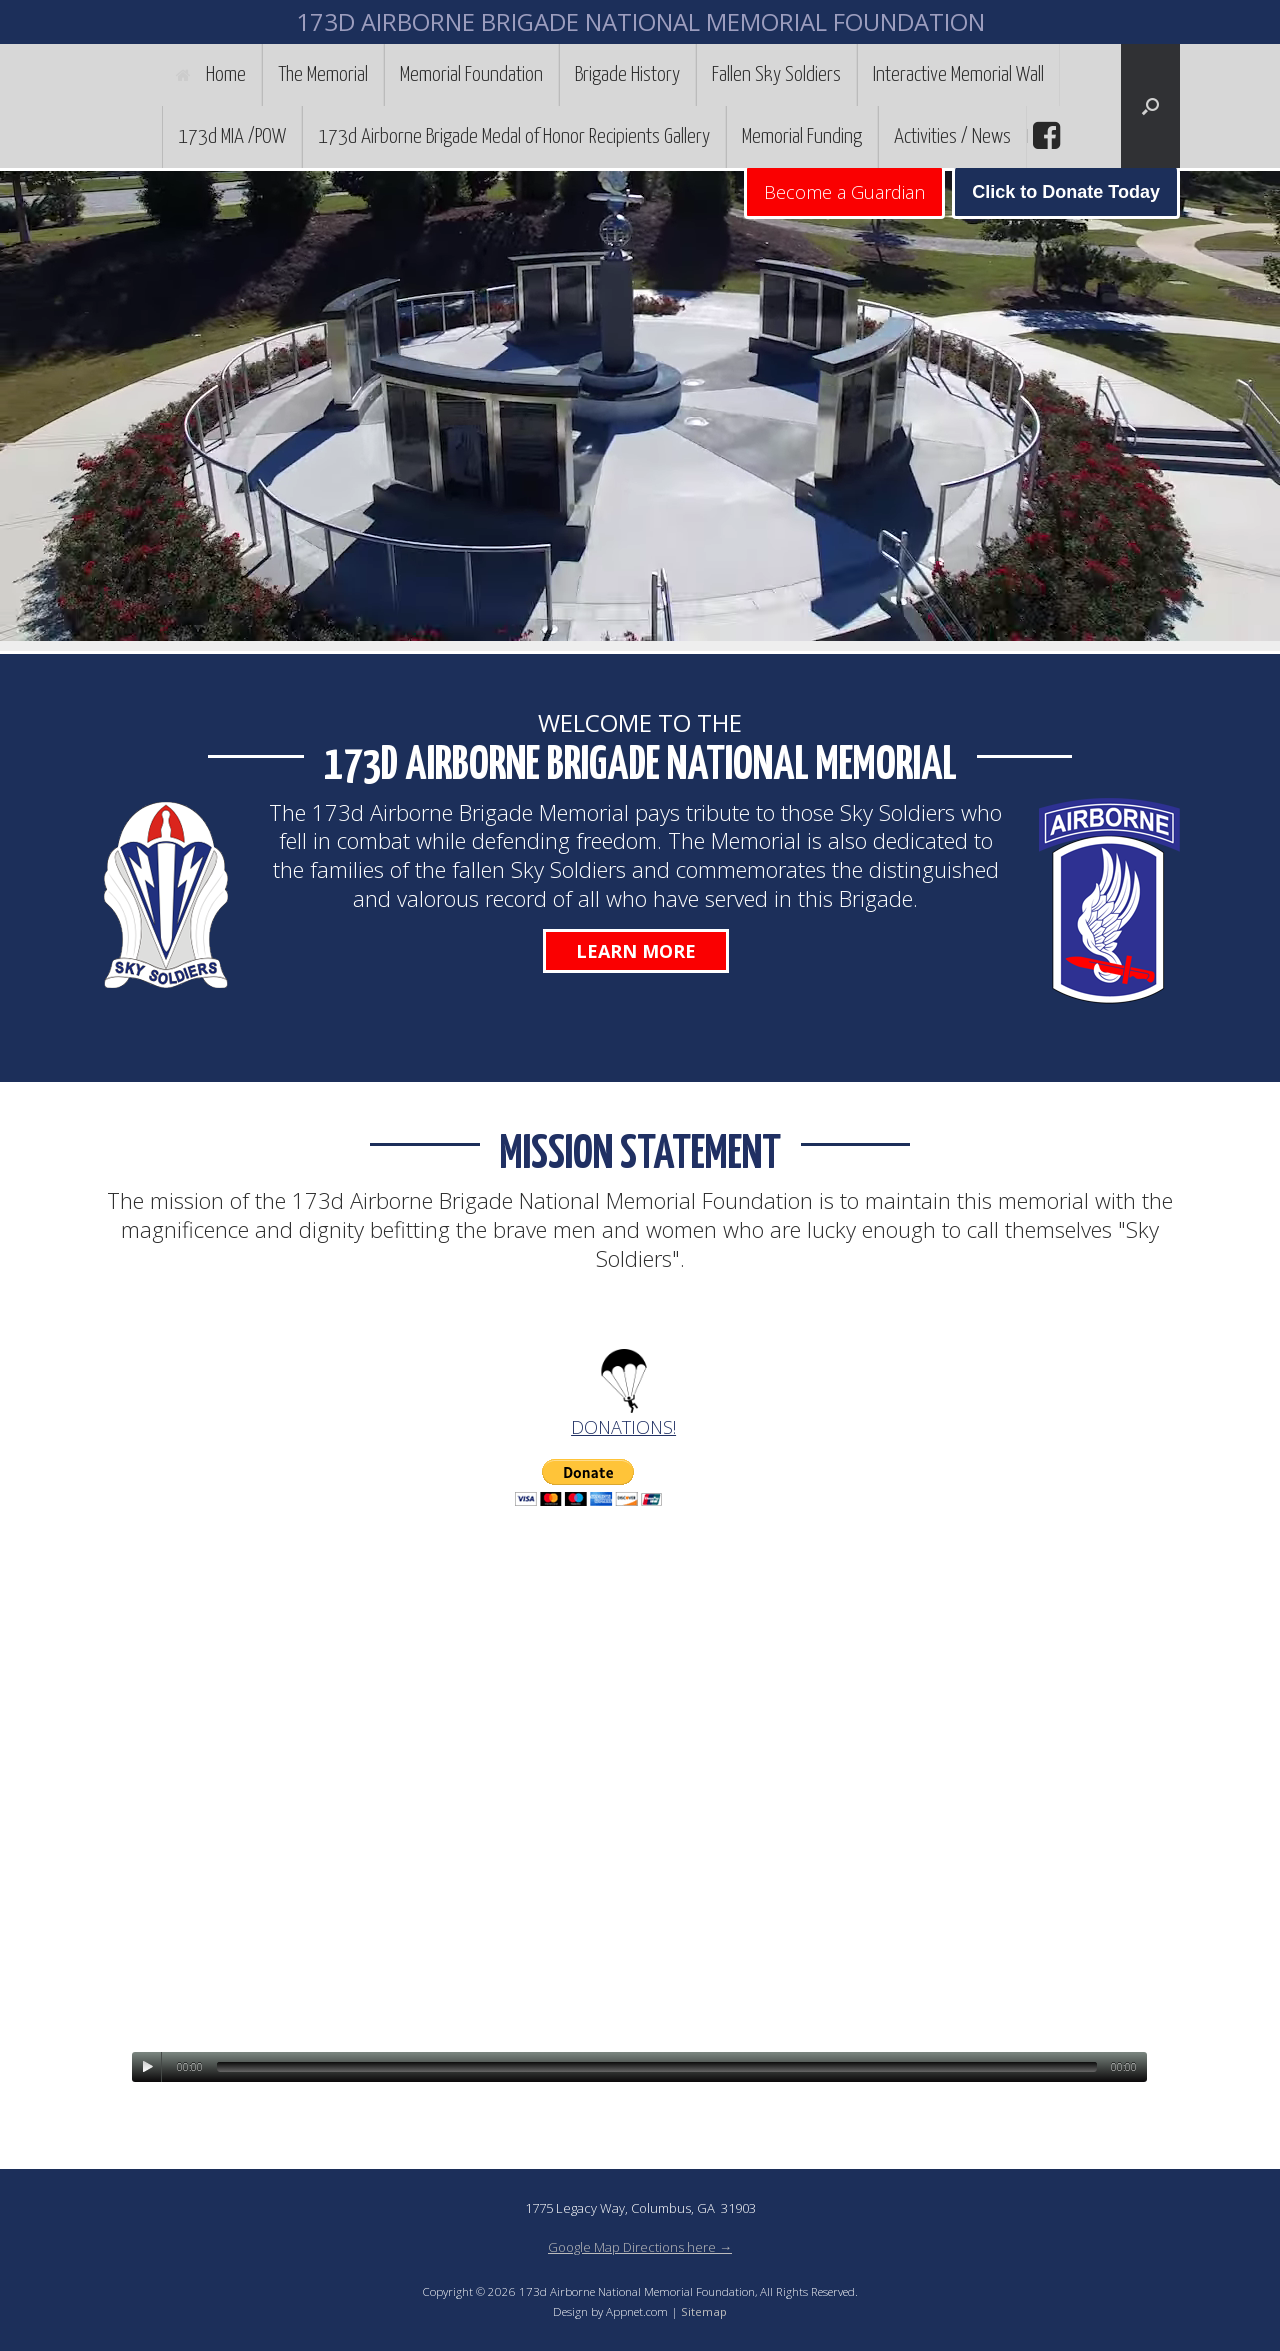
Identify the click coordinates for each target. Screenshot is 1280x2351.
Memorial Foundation (471, 75)
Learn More (636, 951)
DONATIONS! (623, 1427)
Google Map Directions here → (640, 2247)
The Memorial (323, 75)
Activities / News (952, 137)
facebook (1044, 136)
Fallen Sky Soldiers (776, 75)
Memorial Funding (802, 137)
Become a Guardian (844, 192)
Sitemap (704, 2311)
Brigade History (627, 75)
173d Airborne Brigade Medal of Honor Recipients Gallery (514, 137)
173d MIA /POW (232, 137)
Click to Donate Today (1066, 192)
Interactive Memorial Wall (958, 75)
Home (211, 75)
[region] (640, 411)
